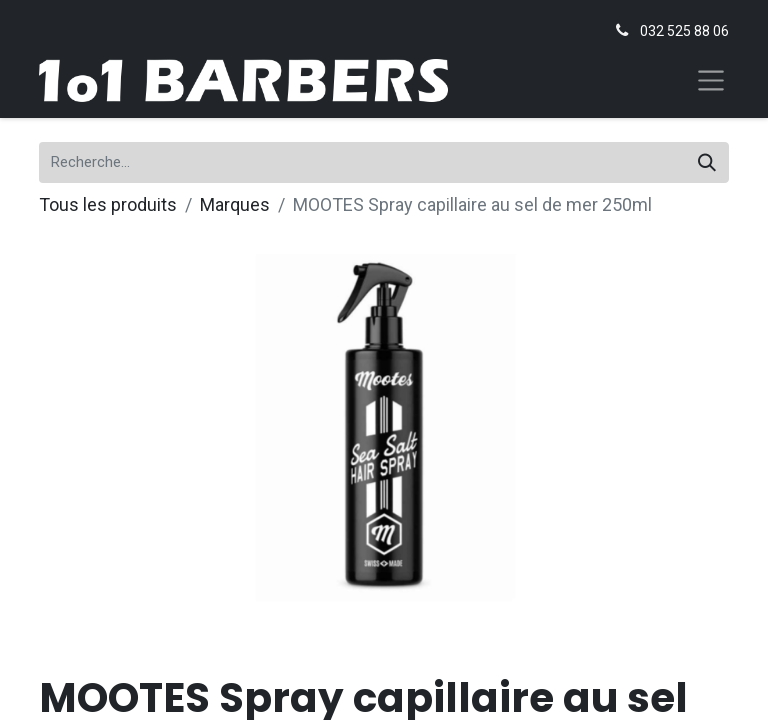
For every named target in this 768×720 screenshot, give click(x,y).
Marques (235, 204)
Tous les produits (108, 204)
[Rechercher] (707, 162)
